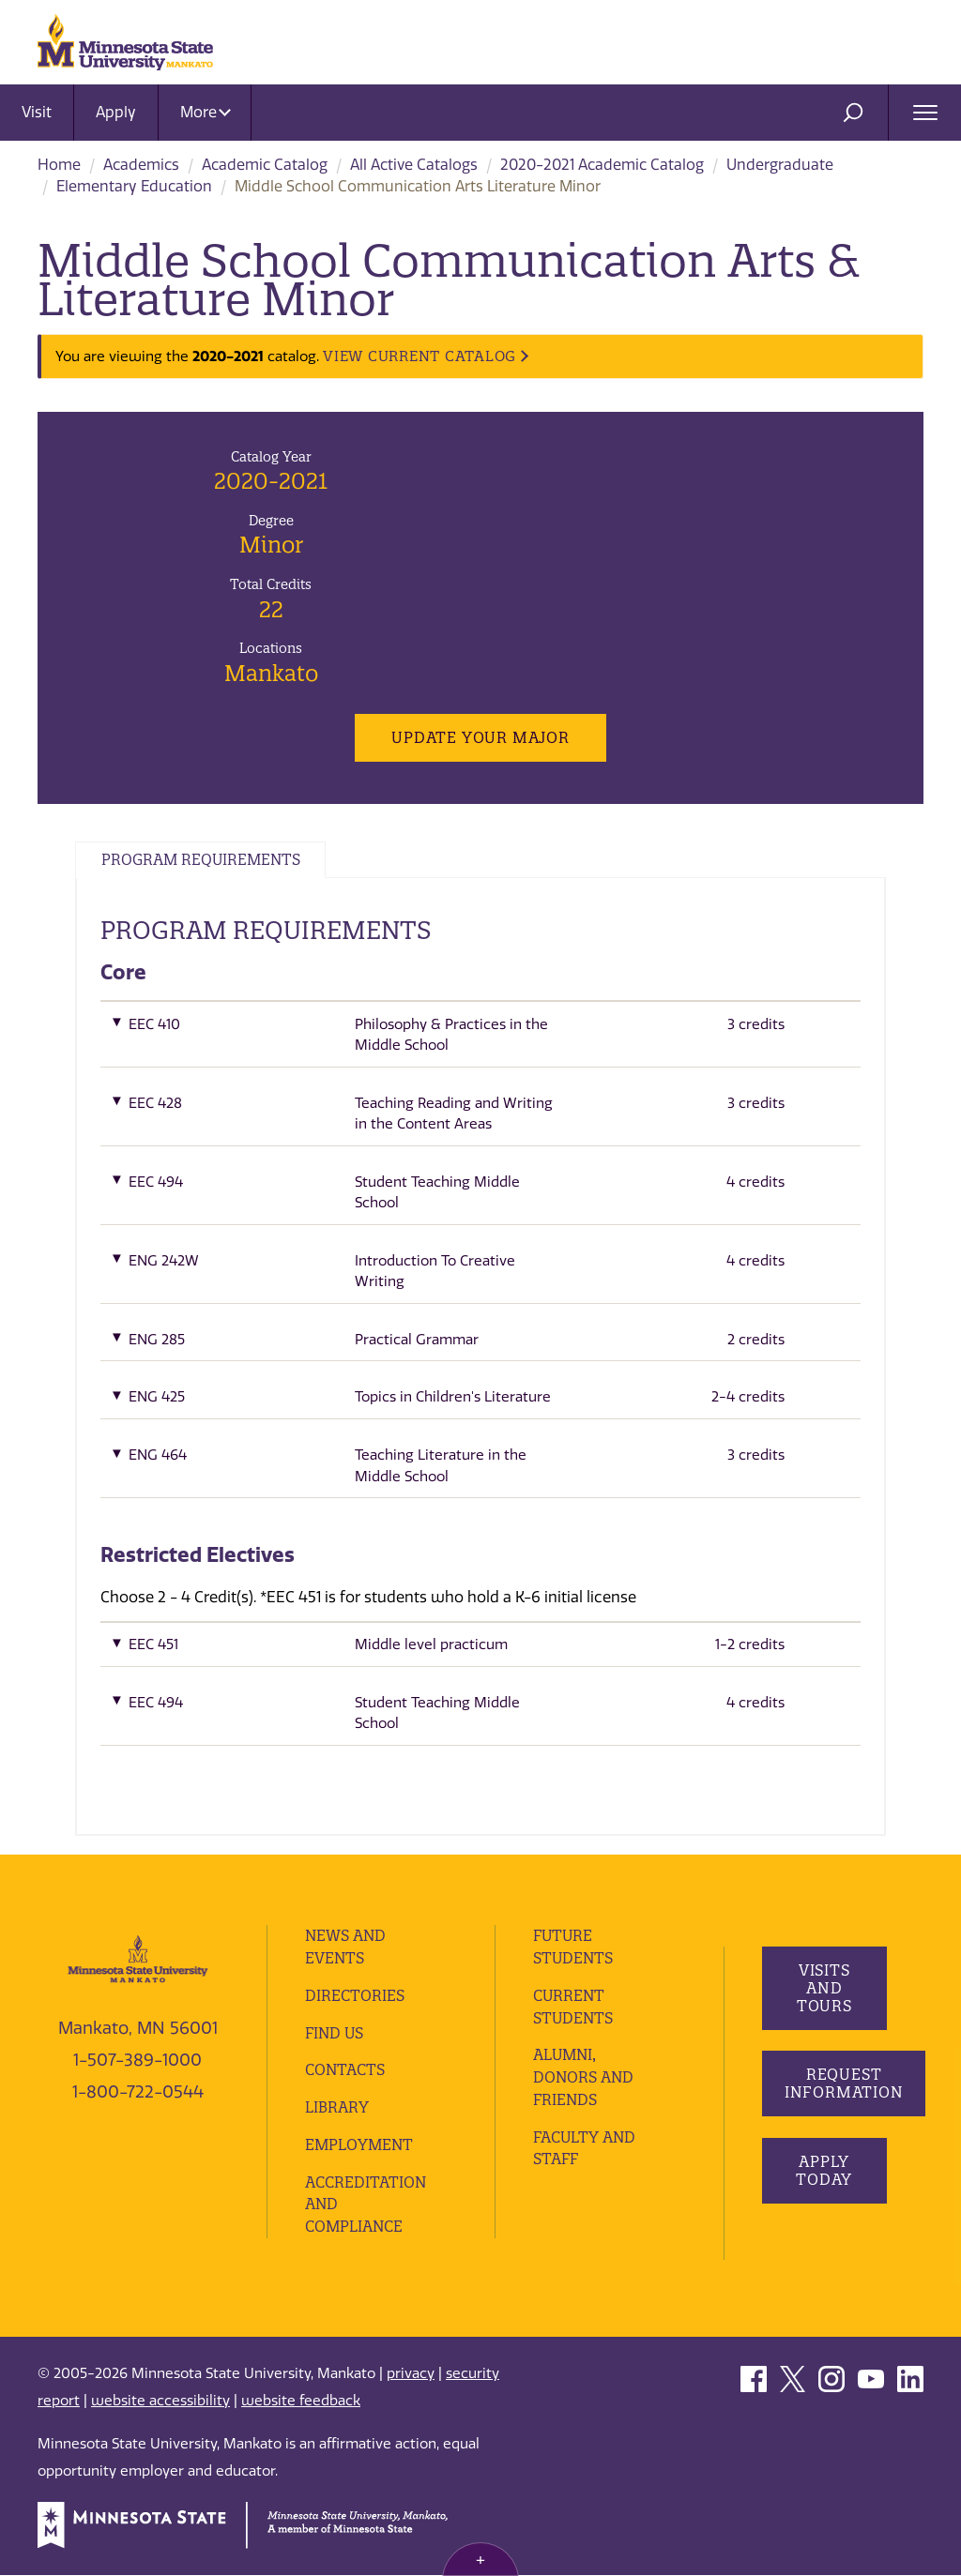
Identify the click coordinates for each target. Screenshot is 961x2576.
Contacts (345, 2070)
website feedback (300, 2400)
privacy (411, 2374)
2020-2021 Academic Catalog (602, 165)
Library (337, 2108)
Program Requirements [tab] (206, 860)
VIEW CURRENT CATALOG (419, 356)
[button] (480, 1040)
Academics (141, 165)
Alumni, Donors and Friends (584, 2078)
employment (360, 2145)
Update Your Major (480, 737)
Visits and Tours (823, 1989)
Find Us (335, 2033)
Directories (354, 1996)
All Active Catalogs (414, 165)
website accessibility (160, 2400)
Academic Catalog (265, 165)
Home (59, 165)
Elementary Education (134, 186)
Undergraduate (779, 165)
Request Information (845, 2084)
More (205, 112)
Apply (116, 112)
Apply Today (824, 2171)
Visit (37, 112)
